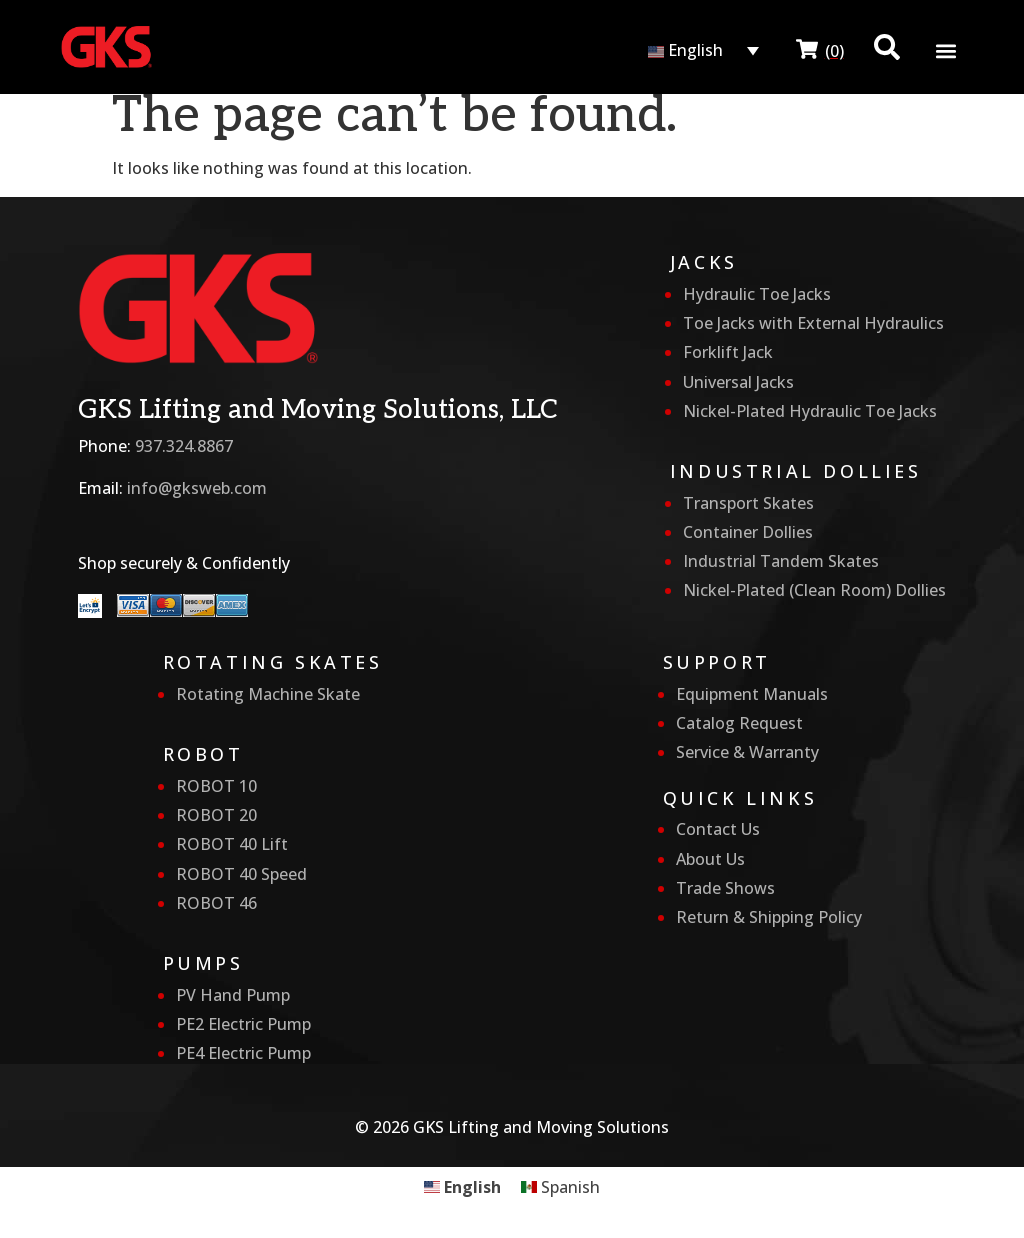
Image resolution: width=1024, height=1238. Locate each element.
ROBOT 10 (216, 786)
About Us (710, 859)
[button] (946, 51)
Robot (203, 754)
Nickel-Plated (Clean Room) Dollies (814, 590)
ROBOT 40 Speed (241, 874)
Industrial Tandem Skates (781, 561)
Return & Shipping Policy (769, 917)
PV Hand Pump (233, 995)
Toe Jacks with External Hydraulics (813, 323)
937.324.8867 (184, 446)
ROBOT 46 (216, 903)
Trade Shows (725, 888)
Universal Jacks (738, 382)
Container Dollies (748, 532)
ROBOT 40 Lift (232, 844)
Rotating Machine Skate (268, 694)
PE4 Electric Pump (243, 1053)
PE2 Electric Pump (243, 1024)
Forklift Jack (728, 352)
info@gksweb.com (197, 488)
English (685, 50)
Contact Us (718, 829)
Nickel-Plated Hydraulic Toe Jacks (810, 411)
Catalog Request (739, 723)
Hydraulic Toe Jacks (757, 294)
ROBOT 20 (216, 815)
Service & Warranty (747, 752)
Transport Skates (748, 503)
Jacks (704, 262)
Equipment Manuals (752, 694)
